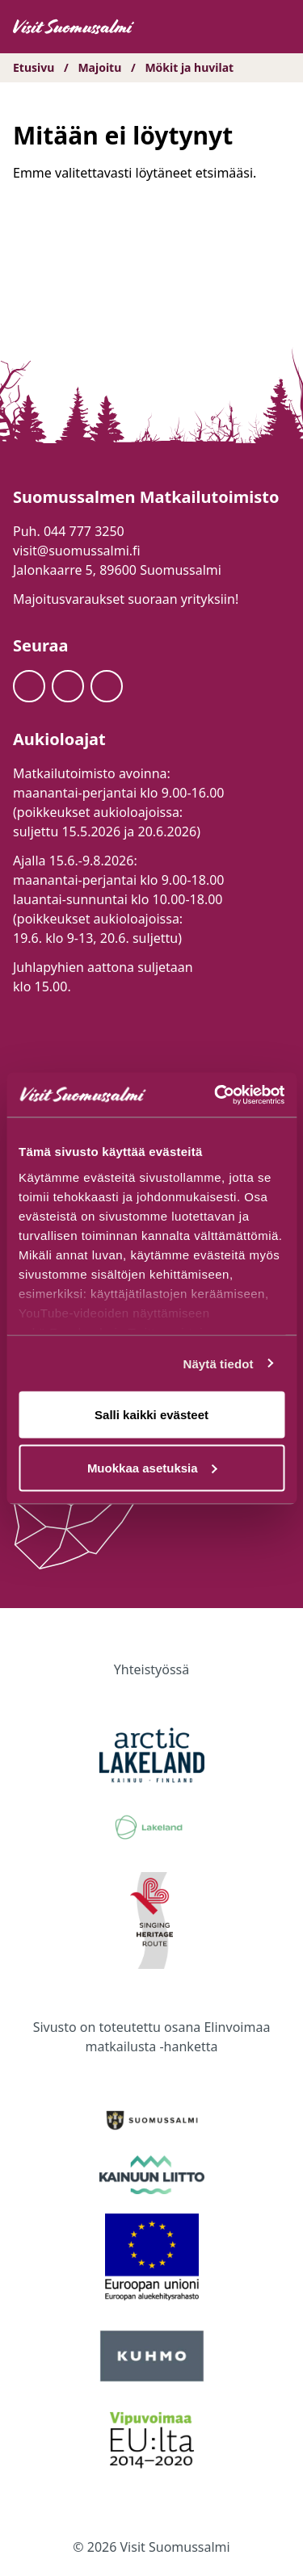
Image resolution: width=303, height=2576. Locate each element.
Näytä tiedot (218, 1363)
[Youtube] (106, 686)
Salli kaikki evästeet (151, 1415)
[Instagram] (68, 686)
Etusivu (33, 67)
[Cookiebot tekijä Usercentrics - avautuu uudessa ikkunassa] (215, 1094)
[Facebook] (29, 686)
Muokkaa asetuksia (152, 1467)
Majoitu (99, 67)
